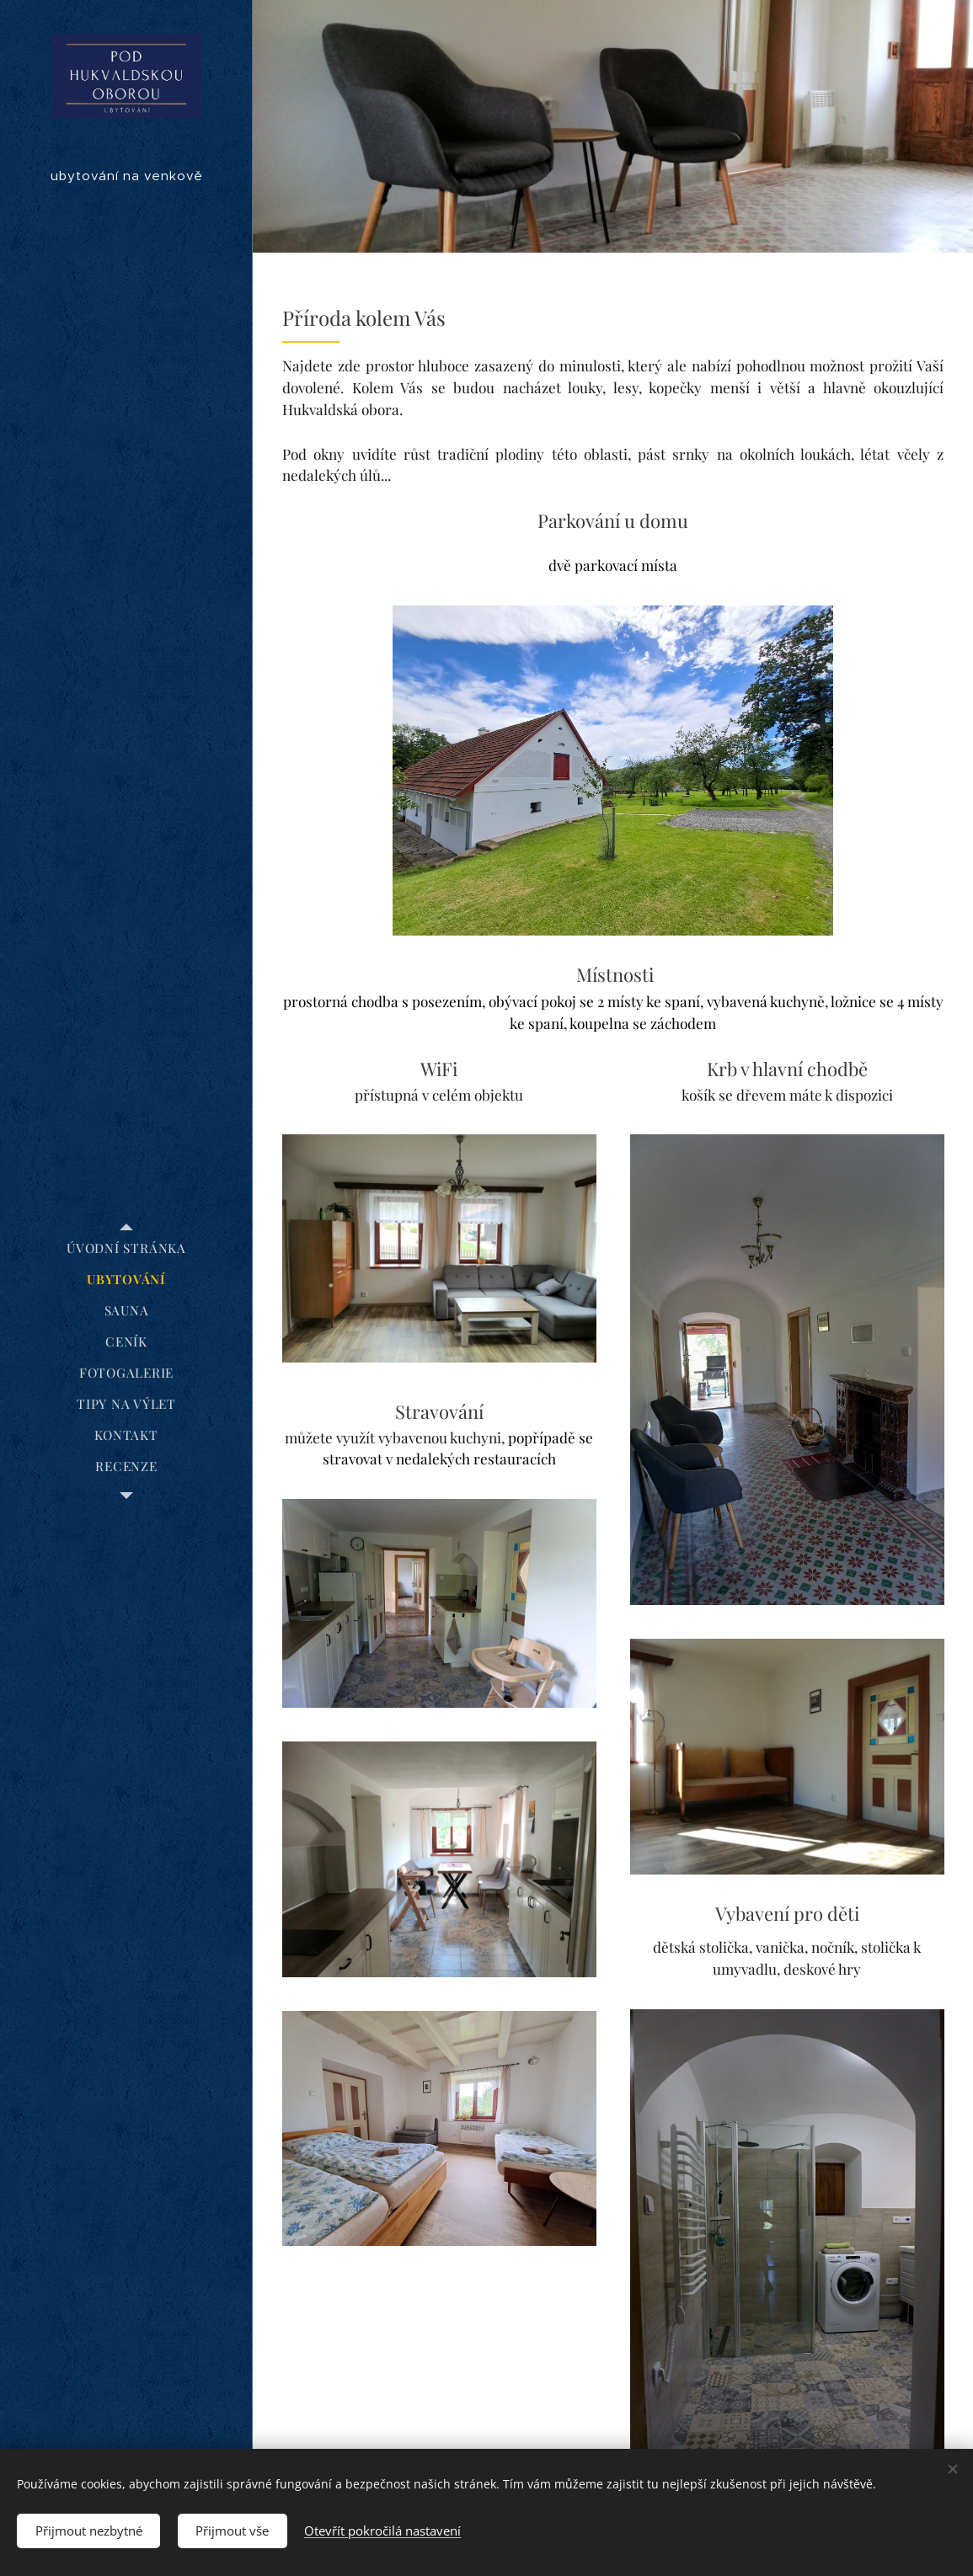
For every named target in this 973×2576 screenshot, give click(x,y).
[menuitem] (126, 1248)
